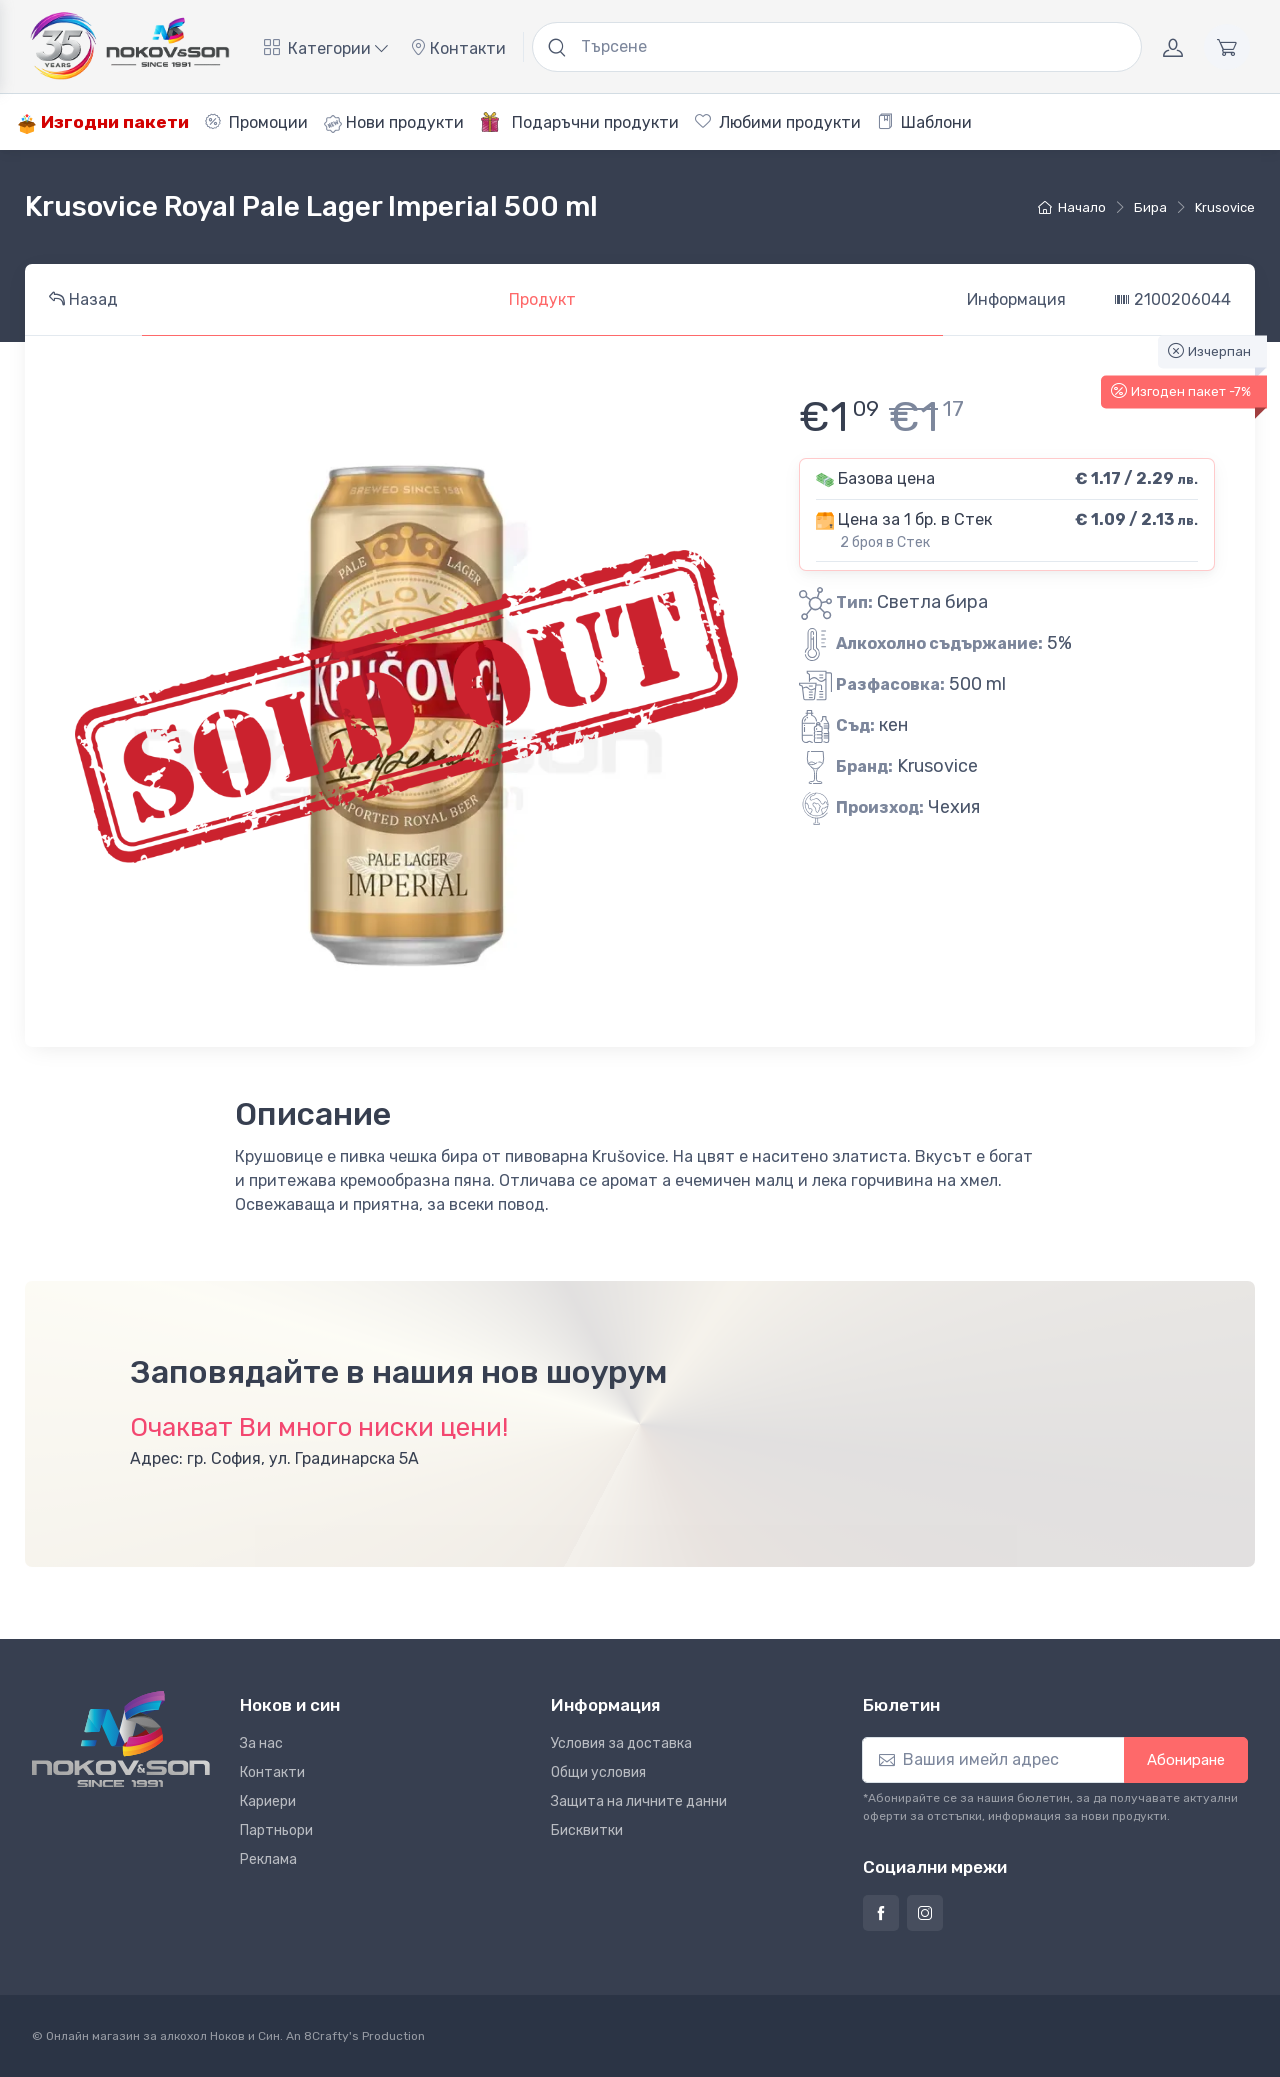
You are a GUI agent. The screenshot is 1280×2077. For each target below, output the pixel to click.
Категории (326, 48)
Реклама (268, 1859)
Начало (1072, 207)
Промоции (256, 122)
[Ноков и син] (121, 1739)
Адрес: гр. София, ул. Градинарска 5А (274, 1458)
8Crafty (326, 2036)
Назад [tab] (83, 299)
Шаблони (924, 122)
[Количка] (1227, 47)
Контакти (458, 48)
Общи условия (598, 1772)
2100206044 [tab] (1172, 299)
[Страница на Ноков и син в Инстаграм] (925, 1913)
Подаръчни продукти (579, 122)
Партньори (276, 1830)
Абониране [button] (1186, 1760)
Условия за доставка (621, 1743)
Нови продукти (394, 123)
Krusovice (1225, 207)
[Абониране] (993, 1760)
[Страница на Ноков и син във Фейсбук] (881, 1913)
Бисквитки (587, 1830)
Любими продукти (778, 122)
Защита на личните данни (639, 1801)
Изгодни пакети (103, 122)
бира (1150, 207)
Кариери (268, 1801)
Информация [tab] (1016, 299)
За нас (261, 1743)
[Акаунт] (1173, 47)
